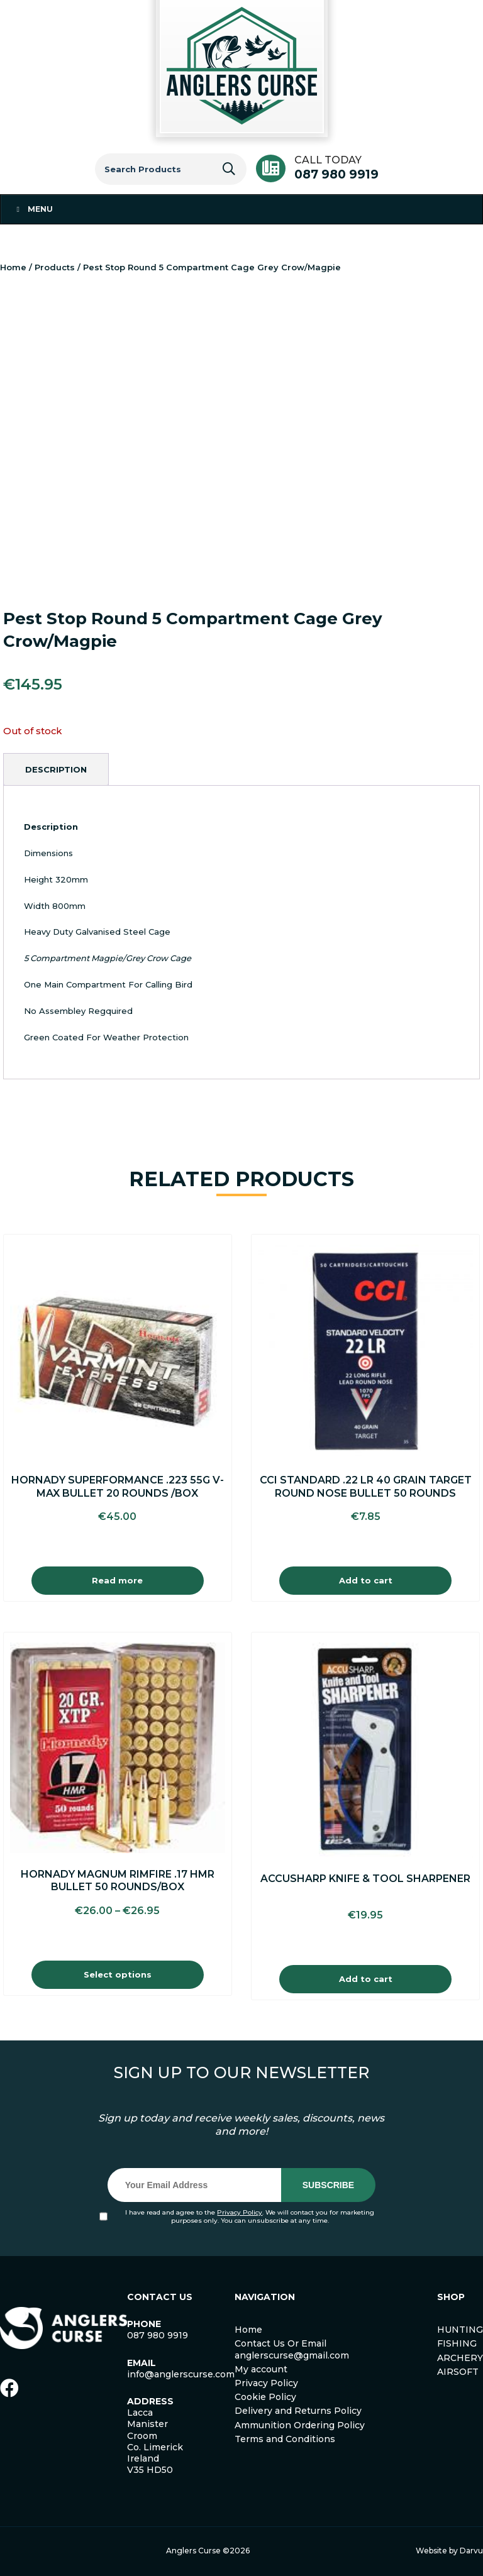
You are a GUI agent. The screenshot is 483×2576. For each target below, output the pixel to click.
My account (261, 2369)
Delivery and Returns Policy (298, 2410)
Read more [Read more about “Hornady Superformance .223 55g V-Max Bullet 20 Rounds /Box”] (117, 1580)
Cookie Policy (265, 2397)
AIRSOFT (458, 2371)
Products (55, 267)
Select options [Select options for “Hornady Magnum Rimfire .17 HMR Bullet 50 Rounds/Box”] (118, 1974)
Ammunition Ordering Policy (300, 2425)
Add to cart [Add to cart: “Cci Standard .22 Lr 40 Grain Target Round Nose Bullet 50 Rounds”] (365, 1580)
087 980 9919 (336, 174)
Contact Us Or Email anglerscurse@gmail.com (292, 2349)
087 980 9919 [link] (157, 2335)
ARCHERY (460, 2358)
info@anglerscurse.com (181, 2374)
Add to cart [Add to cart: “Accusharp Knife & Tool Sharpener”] (365, 1979)
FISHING (457, 2343)
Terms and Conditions (285, 2439)
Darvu (471, 2550)
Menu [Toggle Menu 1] (33, 209)
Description (56, 769)
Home (13, 267)
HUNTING (460, 2329)
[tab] (56, 769)
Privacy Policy (239, 2212)
